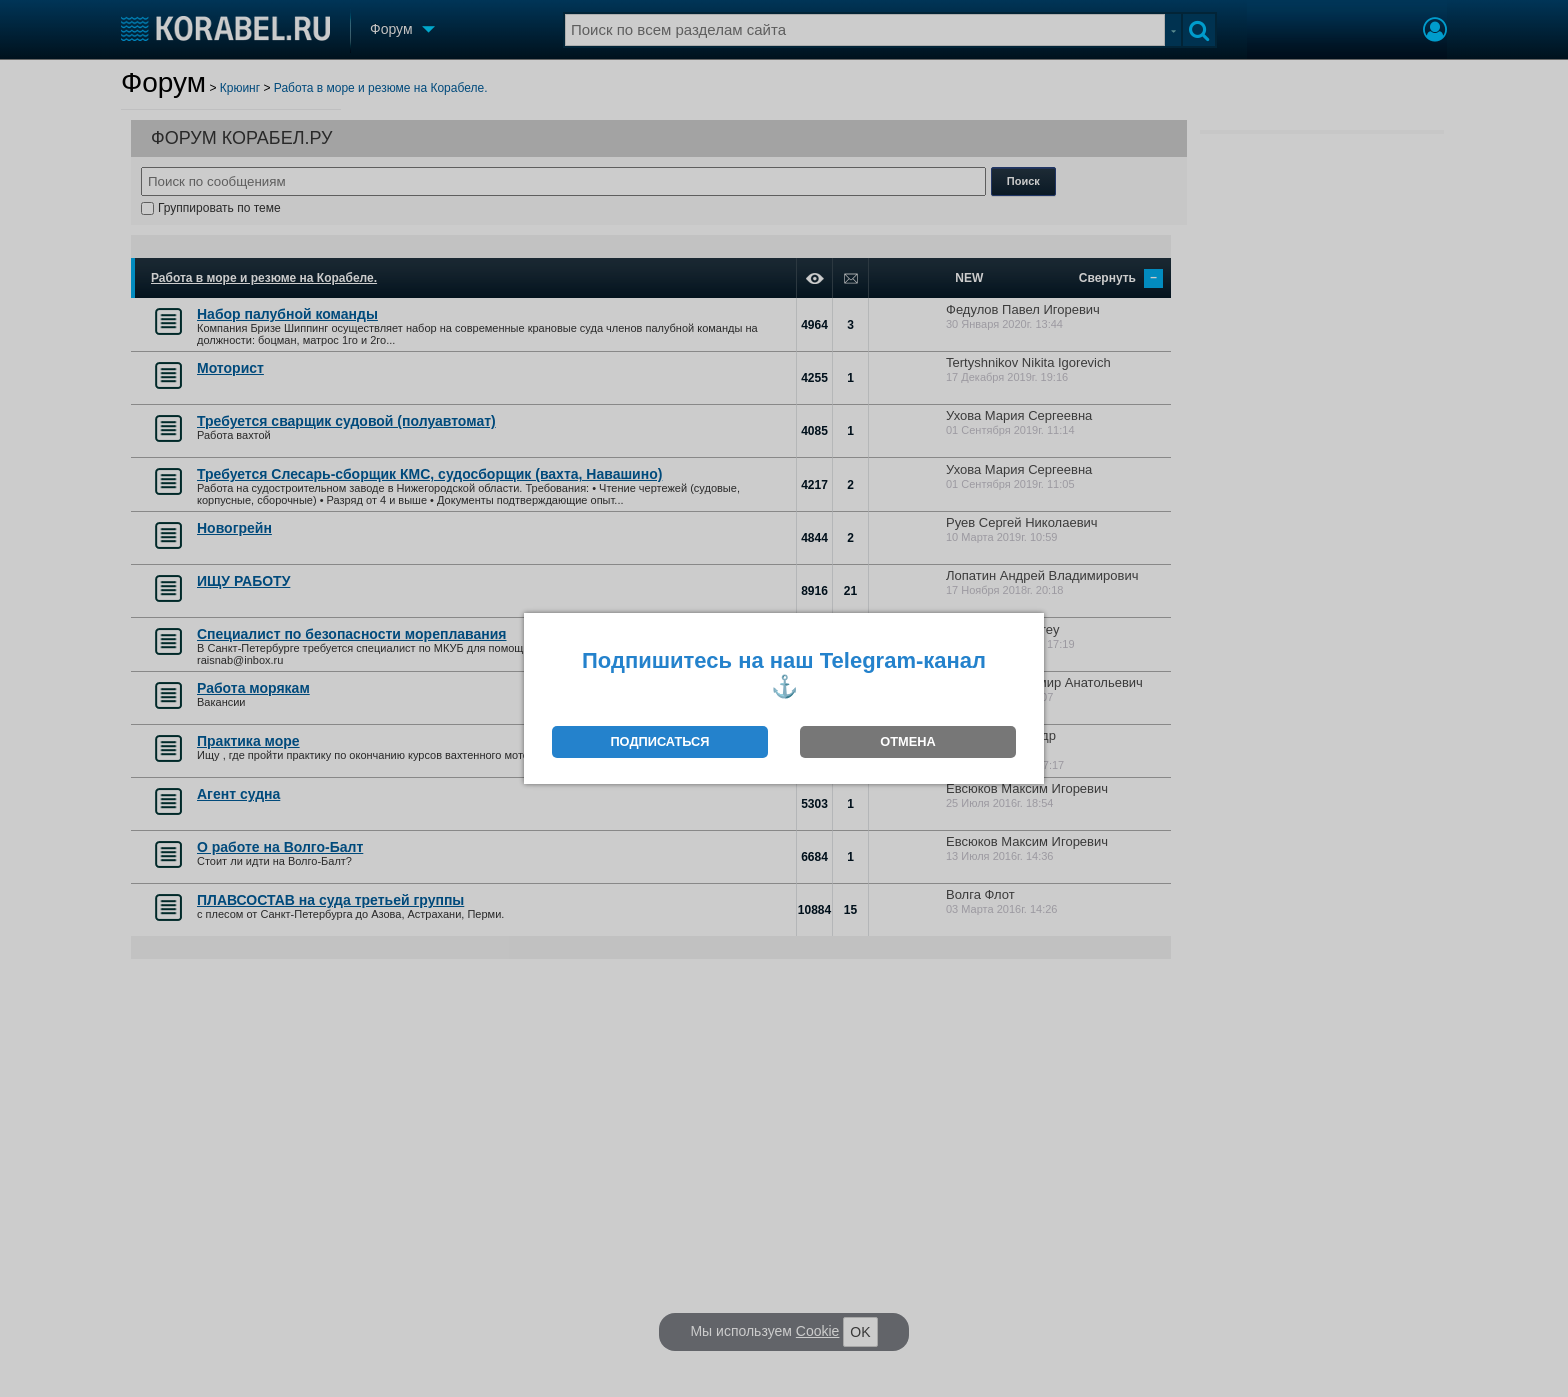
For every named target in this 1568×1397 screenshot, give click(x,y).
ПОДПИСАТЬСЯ (659, 741)
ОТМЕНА (907, 741)
